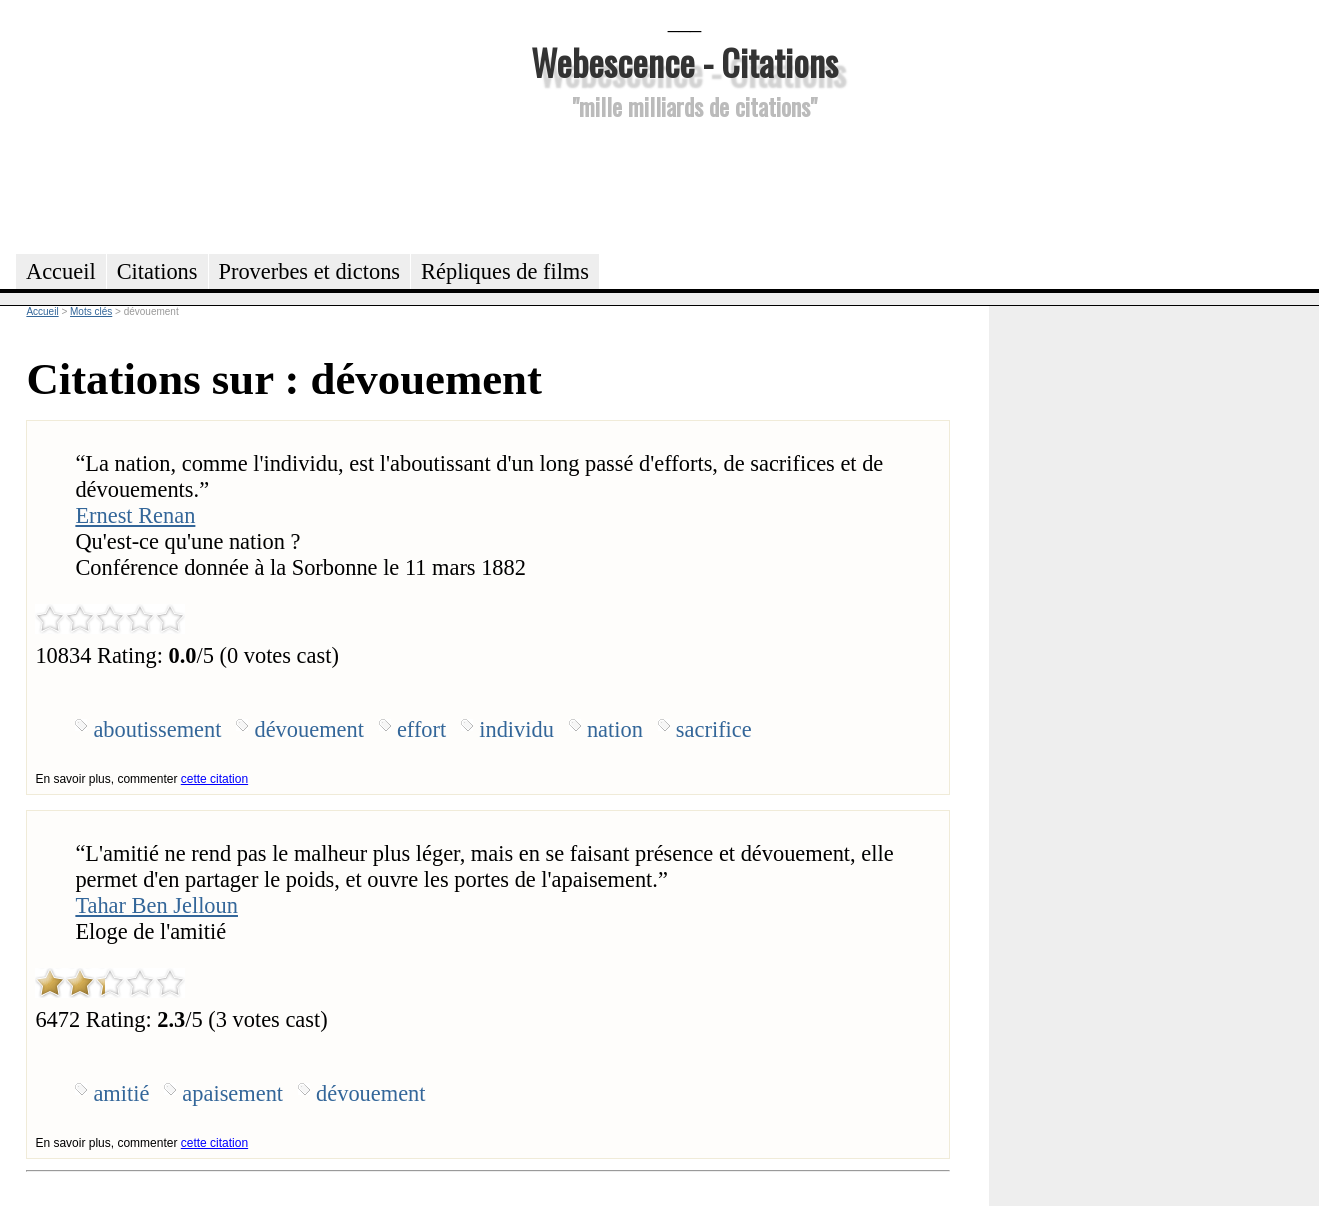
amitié (121, 1093)
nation (615, 729)
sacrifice (714, 729)
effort (421, 729)
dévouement (308, 729)
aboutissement (157, 729)
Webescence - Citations (684, 61)
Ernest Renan (135, 515)
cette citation (214, 779)
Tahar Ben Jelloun (156, 905)
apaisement (232, 1093)
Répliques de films (505, 271)
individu (516, 729)
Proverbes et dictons (310, 271)
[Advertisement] (685, 184)
